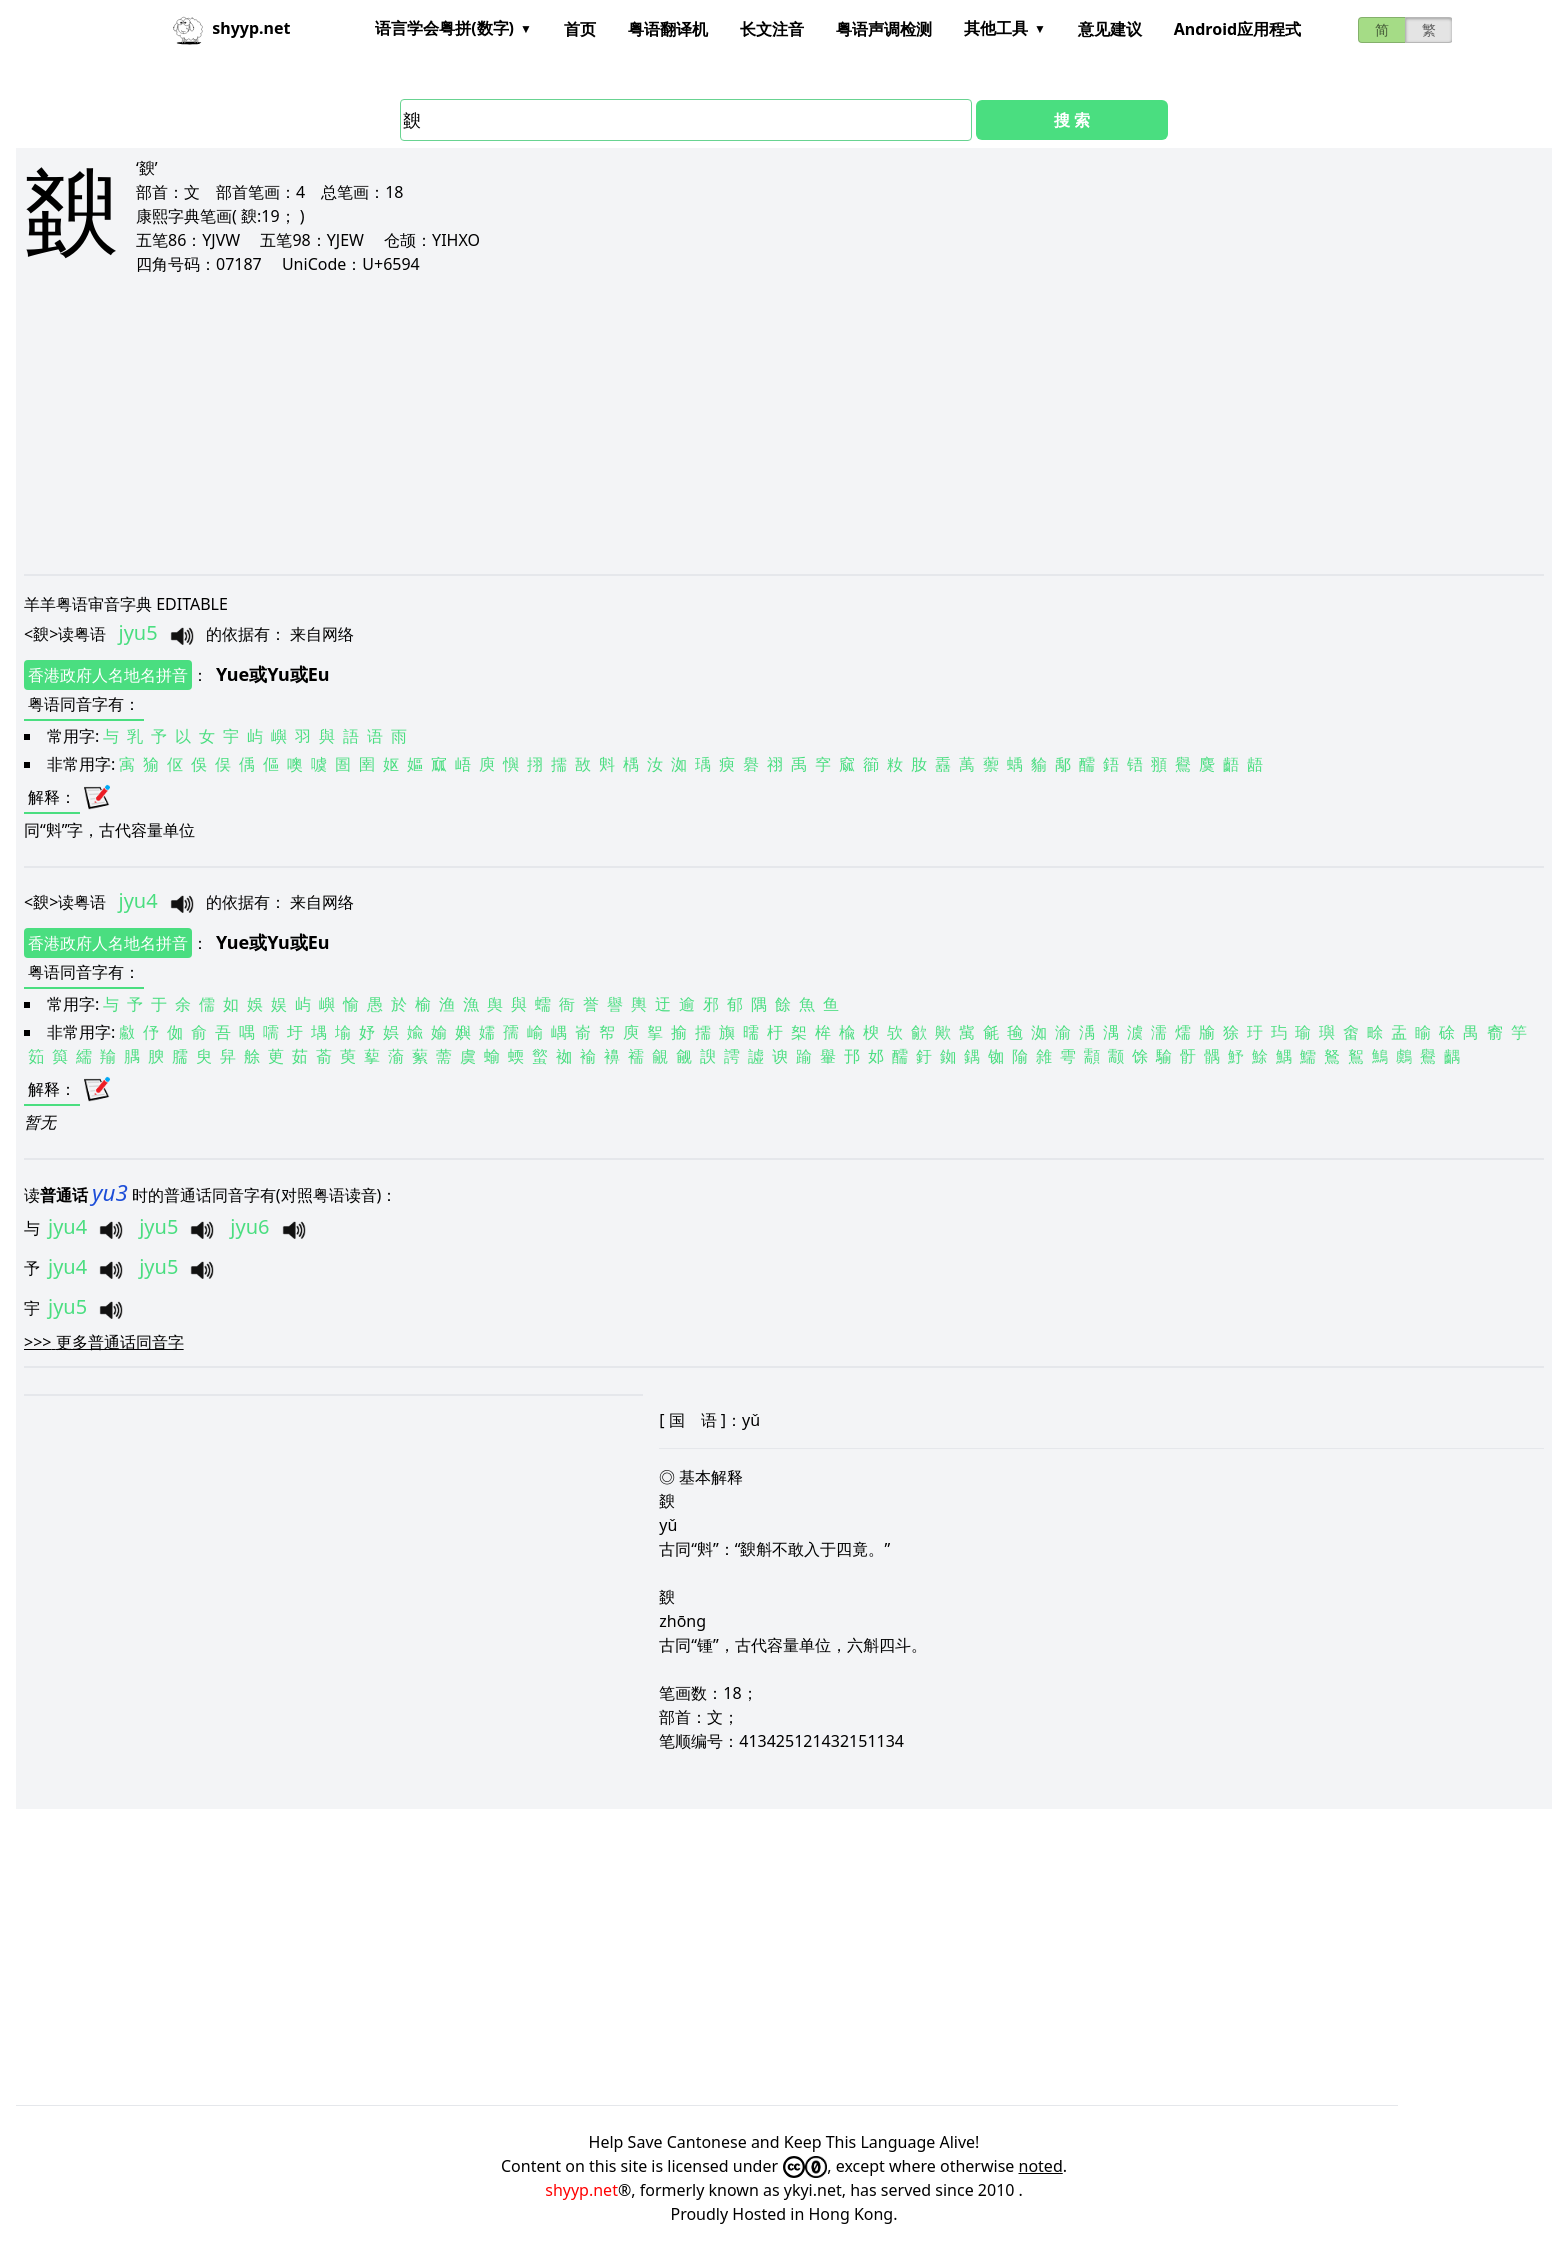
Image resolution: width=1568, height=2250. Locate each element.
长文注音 (772, 29)
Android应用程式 (1237, 29)
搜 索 (1072, 120)
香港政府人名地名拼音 (108, 675)
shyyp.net (581, 2190)
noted (1041, 2166)
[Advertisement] (624, 424)
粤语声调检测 (884, 29)
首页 (580, 29)
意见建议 (1110, 29)
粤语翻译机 (668, 29)
